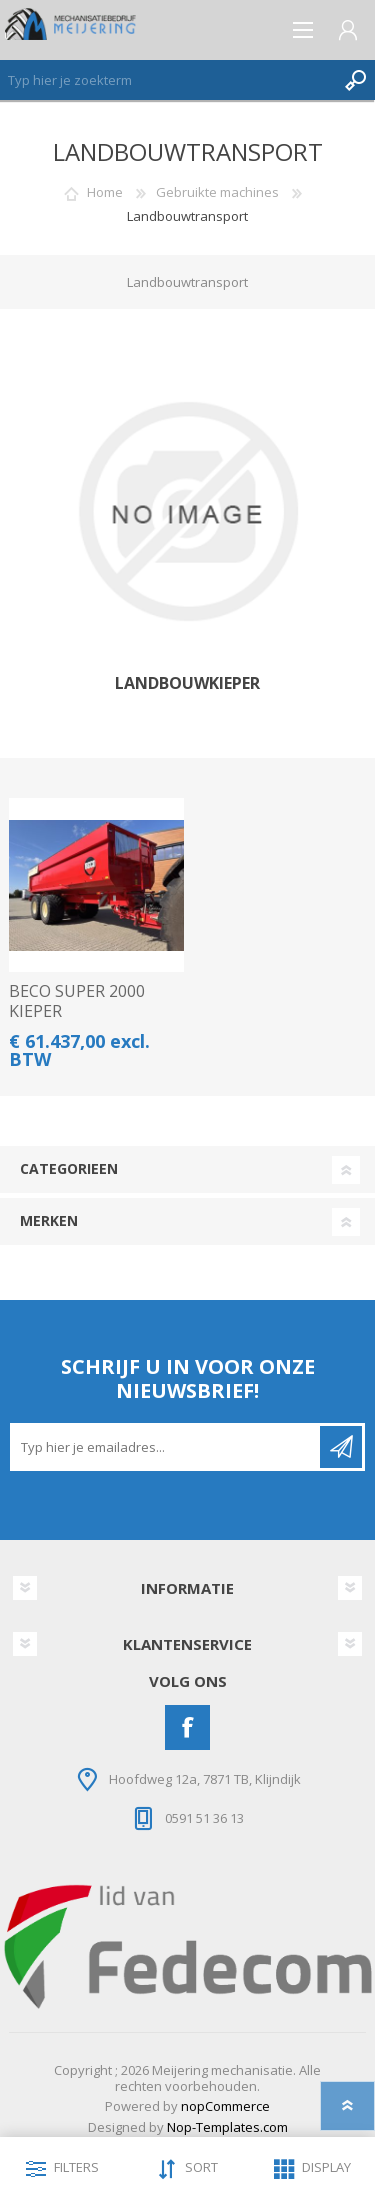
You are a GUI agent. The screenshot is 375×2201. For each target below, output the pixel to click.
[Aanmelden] (166, 1447)
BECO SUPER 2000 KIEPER (77, 1001)
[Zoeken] (167, 80)
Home (105, 192)
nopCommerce (225, 2106)
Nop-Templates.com (227, 2127)
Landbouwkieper (187, 683)
